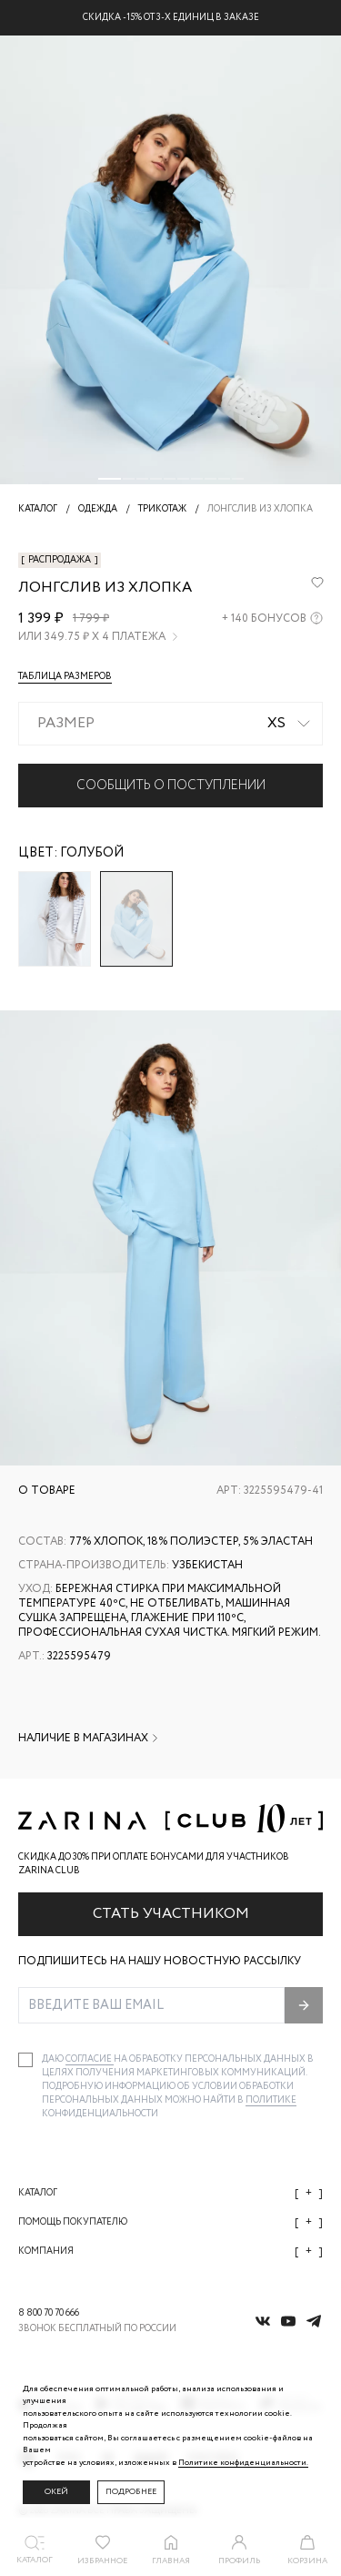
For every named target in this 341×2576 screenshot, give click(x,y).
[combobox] (170, 723)
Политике (271, 2100)
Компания (170, 2251)
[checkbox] (25, 2060)
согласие (89, 2059)
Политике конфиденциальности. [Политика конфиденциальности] (243, 2463)
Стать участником (171, 1913)
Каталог (170, 2193)
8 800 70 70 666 (48, 2313)
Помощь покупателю (170, 2222)
